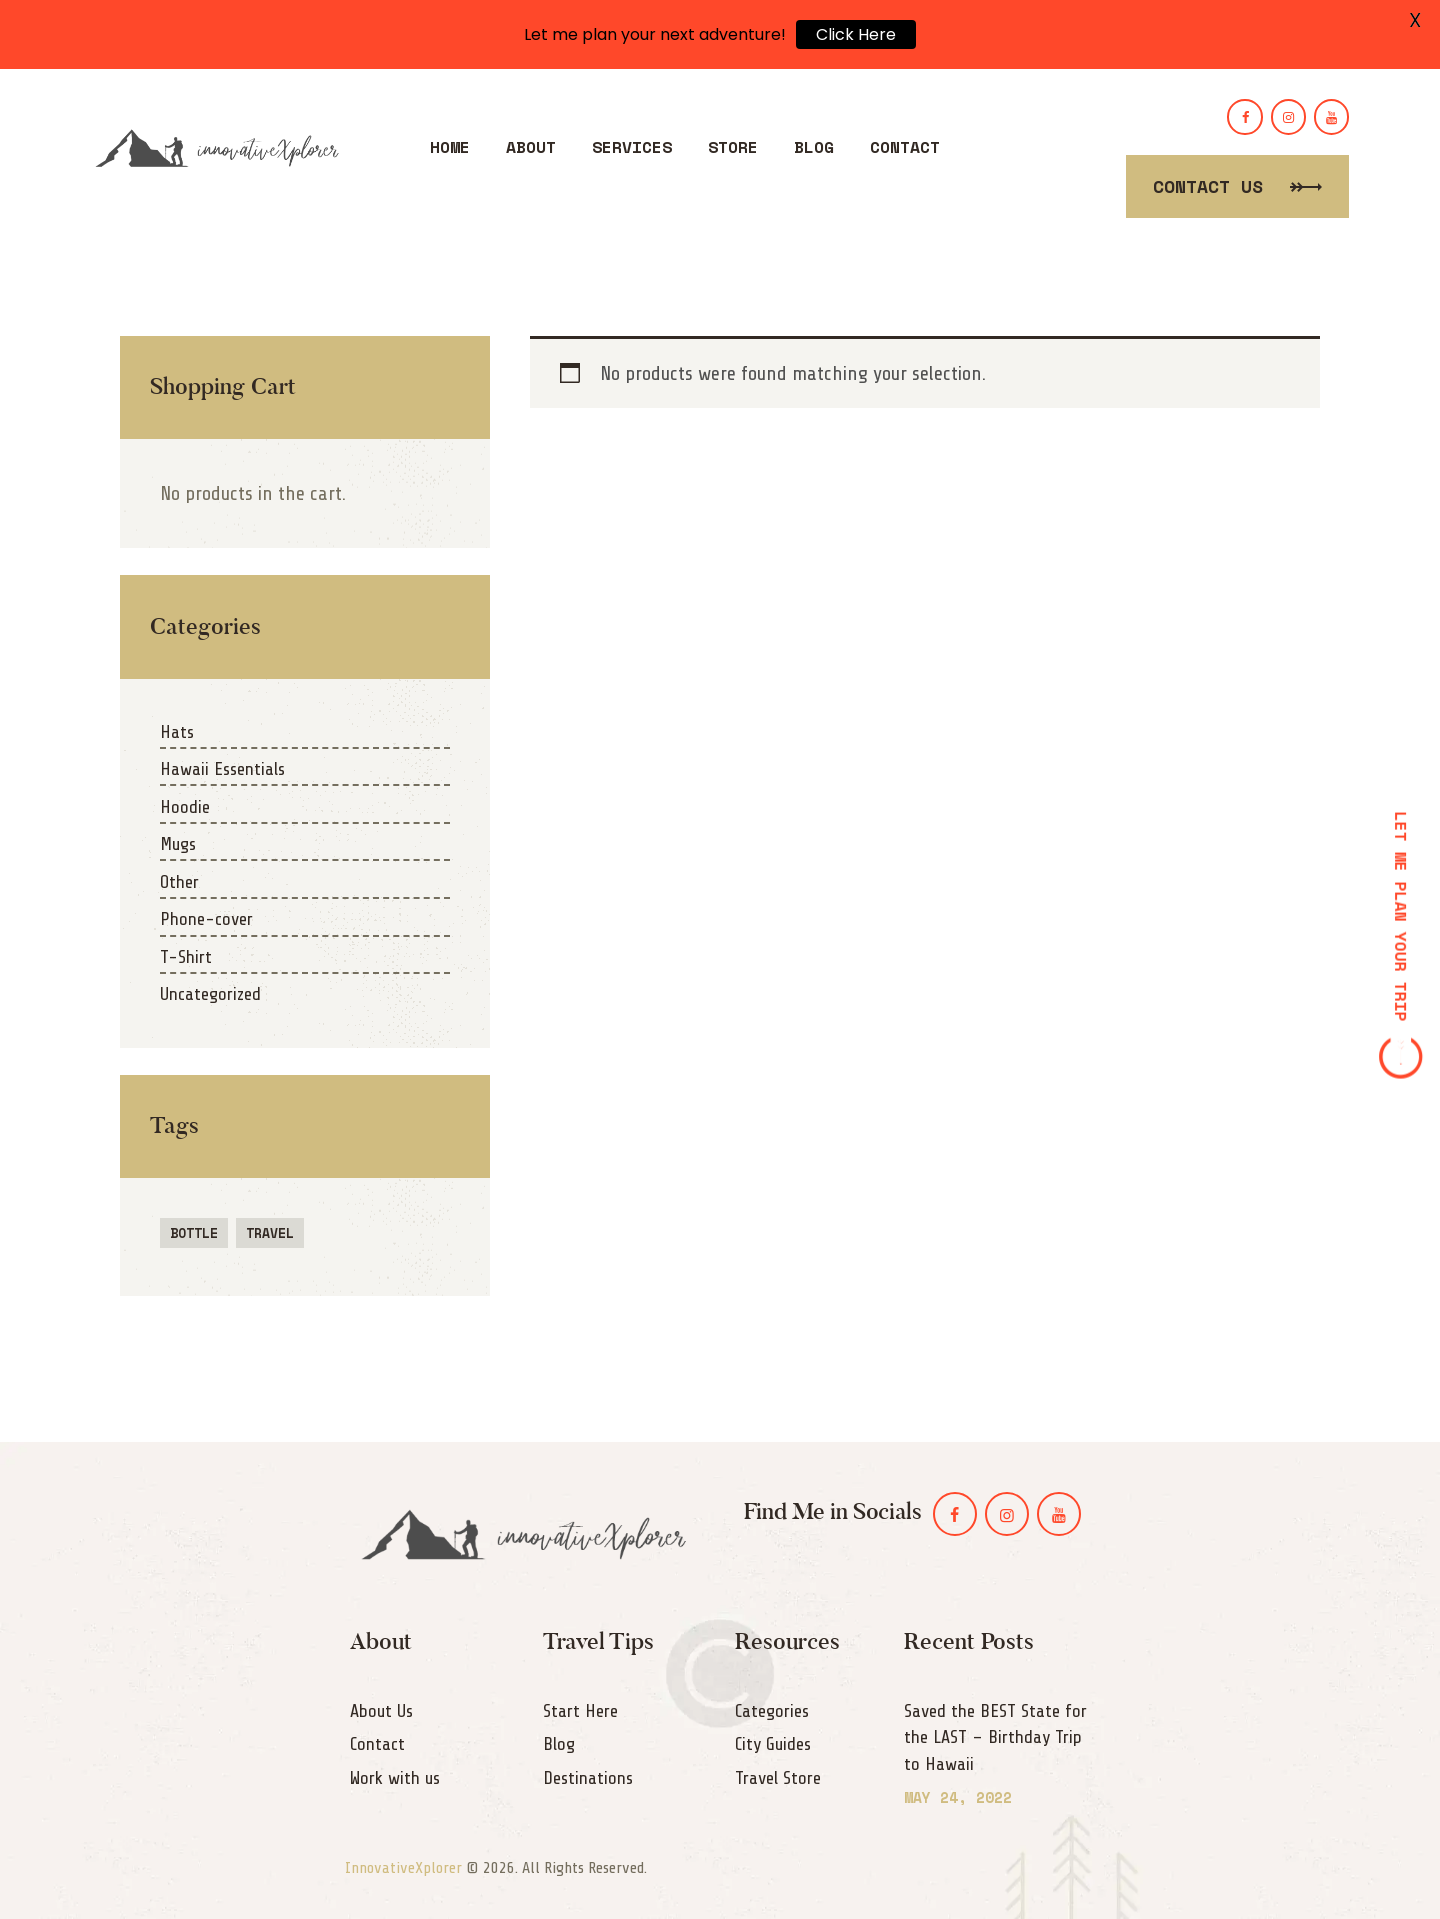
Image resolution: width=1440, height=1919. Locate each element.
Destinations (588, 1778)
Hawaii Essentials (222, 769)
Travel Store (778, 1778)
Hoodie (185, 807)
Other (179, 882)
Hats (177, 732)
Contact (377, 1744)
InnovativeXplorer (403, 1868)
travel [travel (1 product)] (270, 1233)
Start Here (580, 1711)
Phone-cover (206, 919)
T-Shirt (186, 957)
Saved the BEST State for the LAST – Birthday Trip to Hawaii (995, 1737)
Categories (772, 1711)
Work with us (395, 1778)
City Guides (773, 1744)
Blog (559, 1744)
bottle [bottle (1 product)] (194, 1233)
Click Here (856, 34)
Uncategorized (210, 994)
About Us (381, 1711)
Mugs (178, 844)
